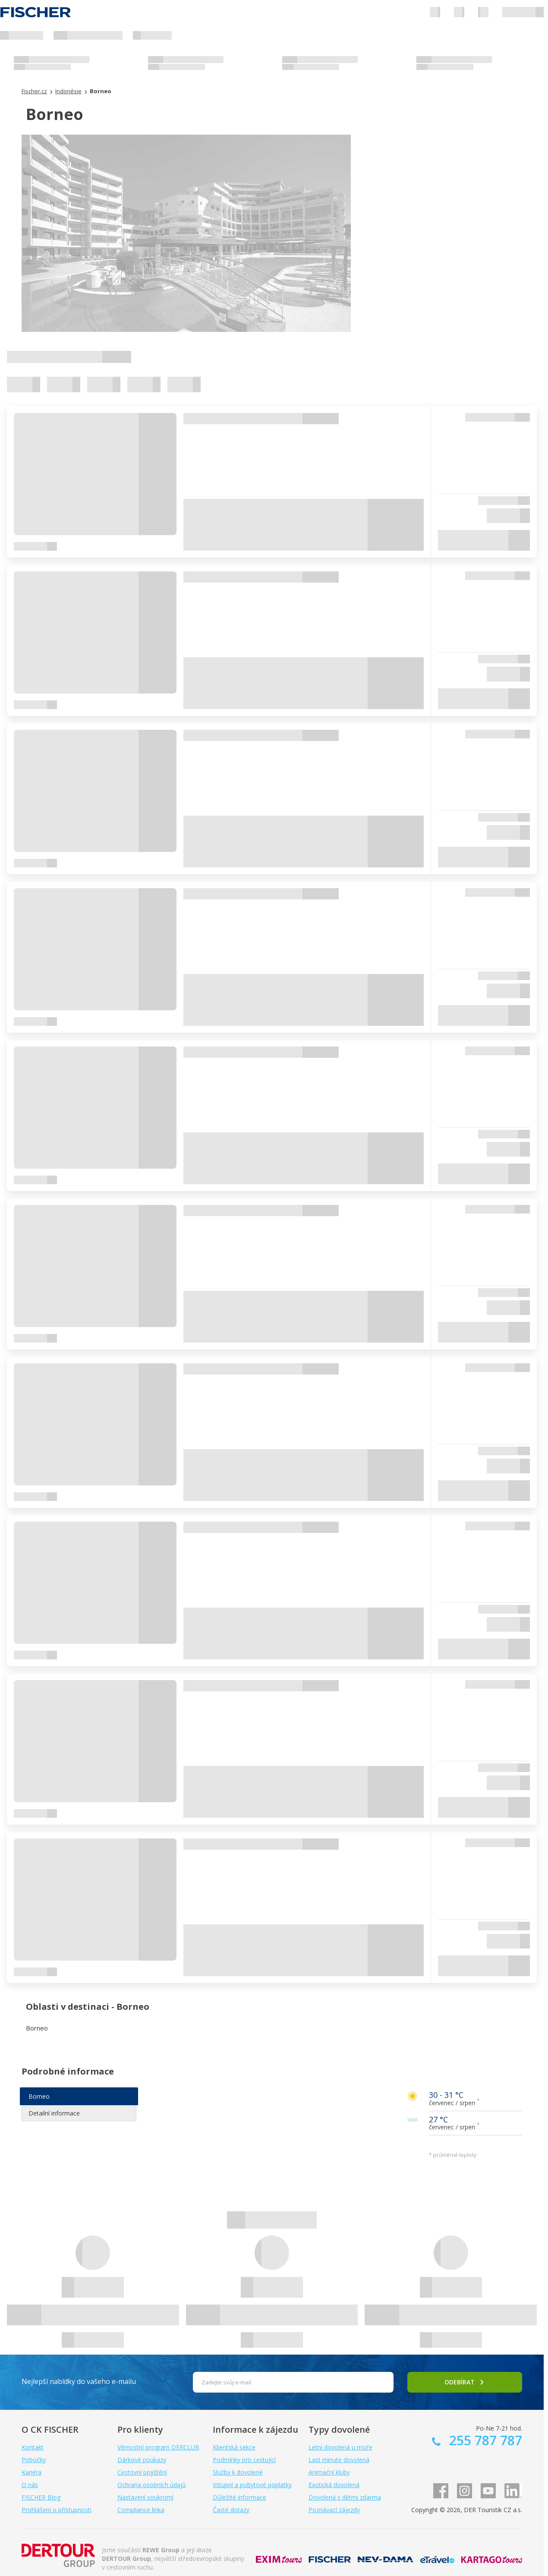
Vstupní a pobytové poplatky (252, 2485)
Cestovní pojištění (142, 2472)
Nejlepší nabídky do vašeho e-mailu (79, 2381)
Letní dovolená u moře (340, 2447)
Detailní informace (54, 2113)
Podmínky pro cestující (244, 2460)
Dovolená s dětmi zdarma (345, 2497)
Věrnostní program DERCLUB (158, 2447)
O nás (30, 2485)
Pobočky (34, 2460)
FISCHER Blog (41, 2497)
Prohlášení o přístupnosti (56, 2510)
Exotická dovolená (334, 2485)
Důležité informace (239, 2497)
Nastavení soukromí (145, 2497)
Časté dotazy (231, 2510)
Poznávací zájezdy (334, 2510)
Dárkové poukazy (141, 2460)
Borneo (39, 2096)
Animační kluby (329, 2472)
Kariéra (31, 2472)
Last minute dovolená (339, 2460)
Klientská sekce (234, 2447)
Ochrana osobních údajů (151, 2485)
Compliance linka (140, 2510)
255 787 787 (484, 2440)
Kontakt (33, 2447)
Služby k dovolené (238, 2472)
